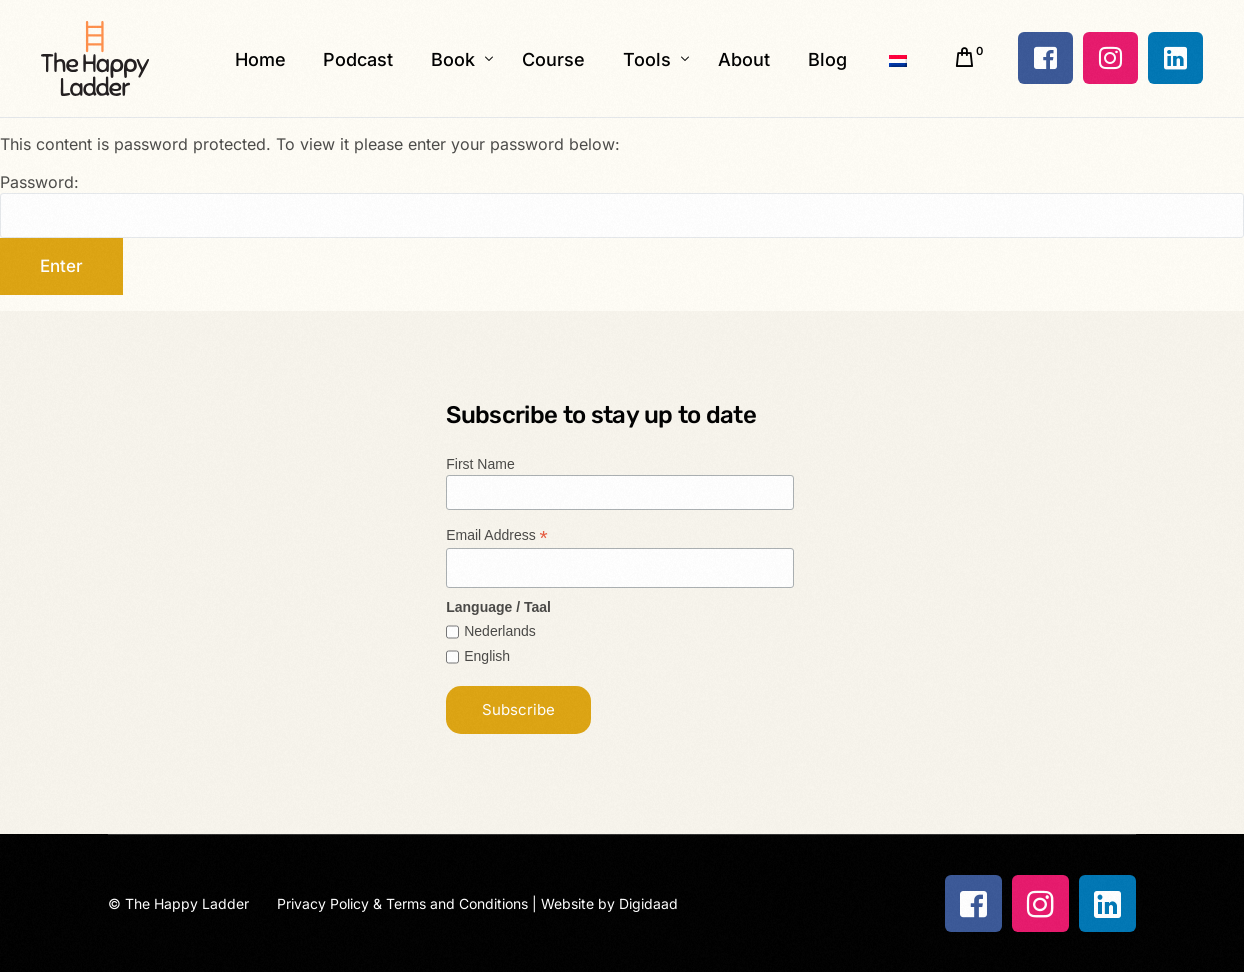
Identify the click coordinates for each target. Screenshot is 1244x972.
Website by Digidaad (609, 903)
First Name (480, 464)
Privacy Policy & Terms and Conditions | (409, 903)
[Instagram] (1110, 58)
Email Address (497, 535)
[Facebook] (1045, 58)
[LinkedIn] (1175, 58)
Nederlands (500, 631)
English (487, 656)
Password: (622, 205)
